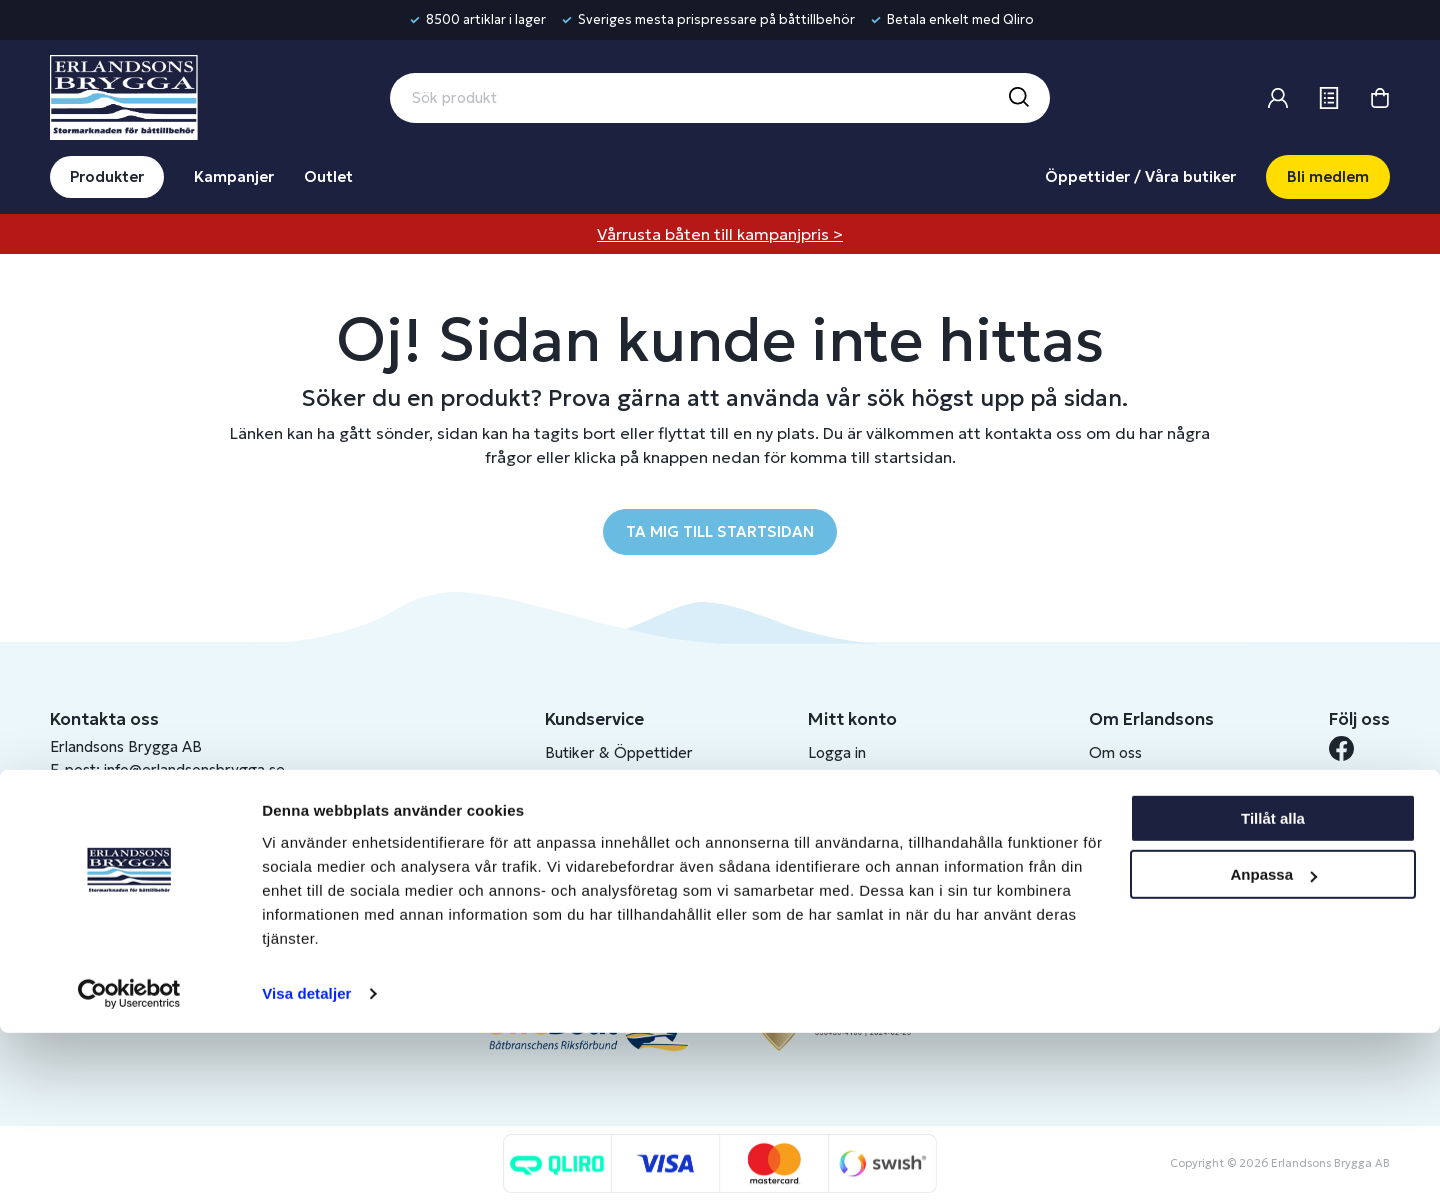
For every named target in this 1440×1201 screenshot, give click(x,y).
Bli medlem (1328, 176)
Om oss (1115, 752)
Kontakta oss (590, 785)
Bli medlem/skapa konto (891, 785)
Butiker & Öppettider (619, 752)
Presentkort (587, 818)
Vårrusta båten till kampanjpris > (720, 234)
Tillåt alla (1273, 986)
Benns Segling (1137, 785)
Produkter (107, 176)
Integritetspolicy (602, 884)
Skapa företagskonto (880, 851)
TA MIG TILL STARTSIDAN (720, 531)
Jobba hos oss (1138, 818)
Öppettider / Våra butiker (1140, 176)
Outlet (328, 176)
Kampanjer (234, 176)
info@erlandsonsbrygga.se (194, 769)
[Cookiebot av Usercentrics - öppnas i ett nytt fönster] (129, 1162)
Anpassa (1273, 1042)
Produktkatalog (598, 917)
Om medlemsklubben (881, 818)
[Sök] (1018, 98)
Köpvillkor (579, 851)
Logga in (837, 752)
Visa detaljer (306, 1161)
